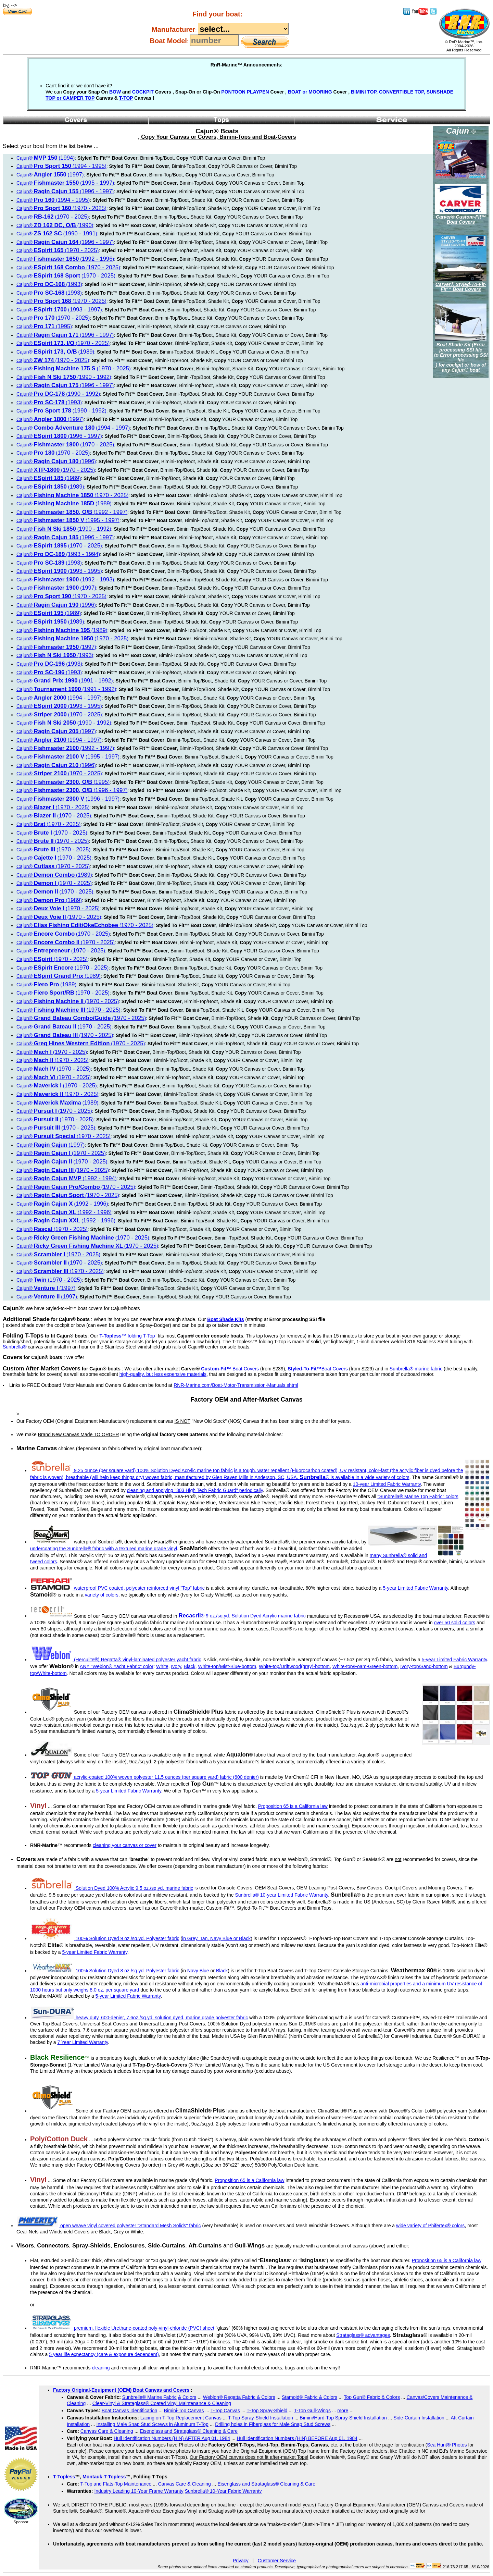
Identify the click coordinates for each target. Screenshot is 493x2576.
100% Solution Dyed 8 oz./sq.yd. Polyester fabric (105, 1970)
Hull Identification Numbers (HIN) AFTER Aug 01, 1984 (172, 2438)
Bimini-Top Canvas (184, 2410)
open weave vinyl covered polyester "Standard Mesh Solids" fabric (109, 2225)
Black (189, 1666)
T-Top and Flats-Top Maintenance (115, 2484)
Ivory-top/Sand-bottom (424, 1666)
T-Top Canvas (225, 2410)
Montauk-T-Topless (104, 2476)
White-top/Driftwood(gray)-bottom (294, 1666)
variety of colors (101, 1595)
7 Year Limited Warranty (82, 2042)
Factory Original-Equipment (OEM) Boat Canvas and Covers (121, 2390)
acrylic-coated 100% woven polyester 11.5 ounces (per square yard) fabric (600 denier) (145, 1777)
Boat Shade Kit (454, 344)
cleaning (101, 2367)
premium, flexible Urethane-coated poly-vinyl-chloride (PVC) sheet (122, 2328)
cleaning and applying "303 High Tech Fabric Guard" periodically (195, 1490)
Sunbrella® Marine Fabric (149, 2397)
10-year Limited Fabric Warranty (387, 1484)
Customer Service (277, 2560)
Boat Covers (230, 1368)
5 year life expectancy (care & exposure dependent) (104, 2354)
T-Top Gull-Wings (312, 2410)
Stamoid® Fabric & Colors (309, 2397)
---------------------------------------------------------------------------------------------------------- (243, 29)
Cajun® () (45, 158)
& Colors (187, 2397)
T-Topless (64, 2476)
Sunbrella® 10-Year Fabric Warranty (223, 2491)
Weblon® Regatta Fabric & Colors (239, 2397)
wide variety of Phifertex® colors (430, 2225)
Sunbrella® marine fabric (416, 1368)
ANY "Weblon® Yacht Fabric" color (116, 1666)
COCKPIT (143, 92)
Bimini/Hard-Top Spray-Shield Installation (343, 2417)
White (162, 1666)
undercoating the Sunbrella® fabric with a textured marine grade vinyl (103, 1548)
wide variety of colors (387, 1477)
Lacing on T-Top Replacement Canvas (181, 2417)
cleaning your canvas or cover (124, 1845)
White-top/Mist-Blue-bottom (227, 1666)
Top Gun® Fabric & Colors (372, 2397)
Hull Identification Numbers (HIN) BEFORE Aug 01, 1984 (297, 2438)
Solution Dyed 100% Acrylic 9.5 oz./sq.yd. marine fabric (112, 1888)
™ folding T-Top (127, 1336)
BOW (115, 92)
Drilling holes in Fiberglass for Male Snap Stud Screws (272, 2424)
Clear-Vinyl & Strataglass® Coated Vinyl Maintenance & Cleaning (161, 2403)
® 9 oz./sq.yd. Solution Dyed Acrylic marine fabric (241, 1615)
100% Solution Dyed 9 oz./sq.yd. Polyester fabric (105, 1938)
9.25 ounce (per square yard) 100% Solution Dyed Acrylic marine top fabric (132, 1470)
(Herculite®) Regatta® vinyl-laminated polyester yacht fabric (116, 1659)
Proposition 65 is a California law (293, 1806)
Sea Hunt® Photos (447, 2445)
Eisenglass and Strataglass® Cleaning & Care (189, 2431)
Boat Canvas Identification (129, 2410)
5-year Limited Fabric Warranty (415, 1588)
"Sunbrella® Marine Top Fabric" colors (417, 1496)
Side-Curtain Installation (418, 2417)
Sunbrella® (14, 1346)
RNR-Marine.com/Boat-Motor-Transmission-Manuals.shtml (236, 1385)
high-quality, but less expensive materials (162, 1374)
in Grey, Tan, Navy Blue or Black (216, 1938)
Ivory (176, 1666)
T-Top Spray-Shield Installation (260, 2417)
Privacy (241, 2560)
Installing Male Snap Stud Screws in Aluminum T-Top (152, 2424)
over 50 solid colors (455, 1622)
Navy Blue (198, 1970)
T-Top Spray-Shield (266, 2410)
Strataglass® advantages (363, 2335)
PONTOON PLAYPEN (245, 92)
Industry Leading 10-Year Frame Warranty (138, 2491)
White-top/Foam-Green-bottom (365, 1666)
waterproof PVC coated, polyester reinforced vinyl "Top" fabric (118, 1588)
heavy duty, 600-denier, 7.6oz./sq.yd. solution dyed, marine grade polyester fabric (139, 2017)
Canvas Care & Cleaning (106, 2431)
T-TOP (126, 98)
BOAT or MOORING (310, 92)
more (342, 2410)
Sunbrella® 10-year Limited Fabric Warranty (281, 1895)
